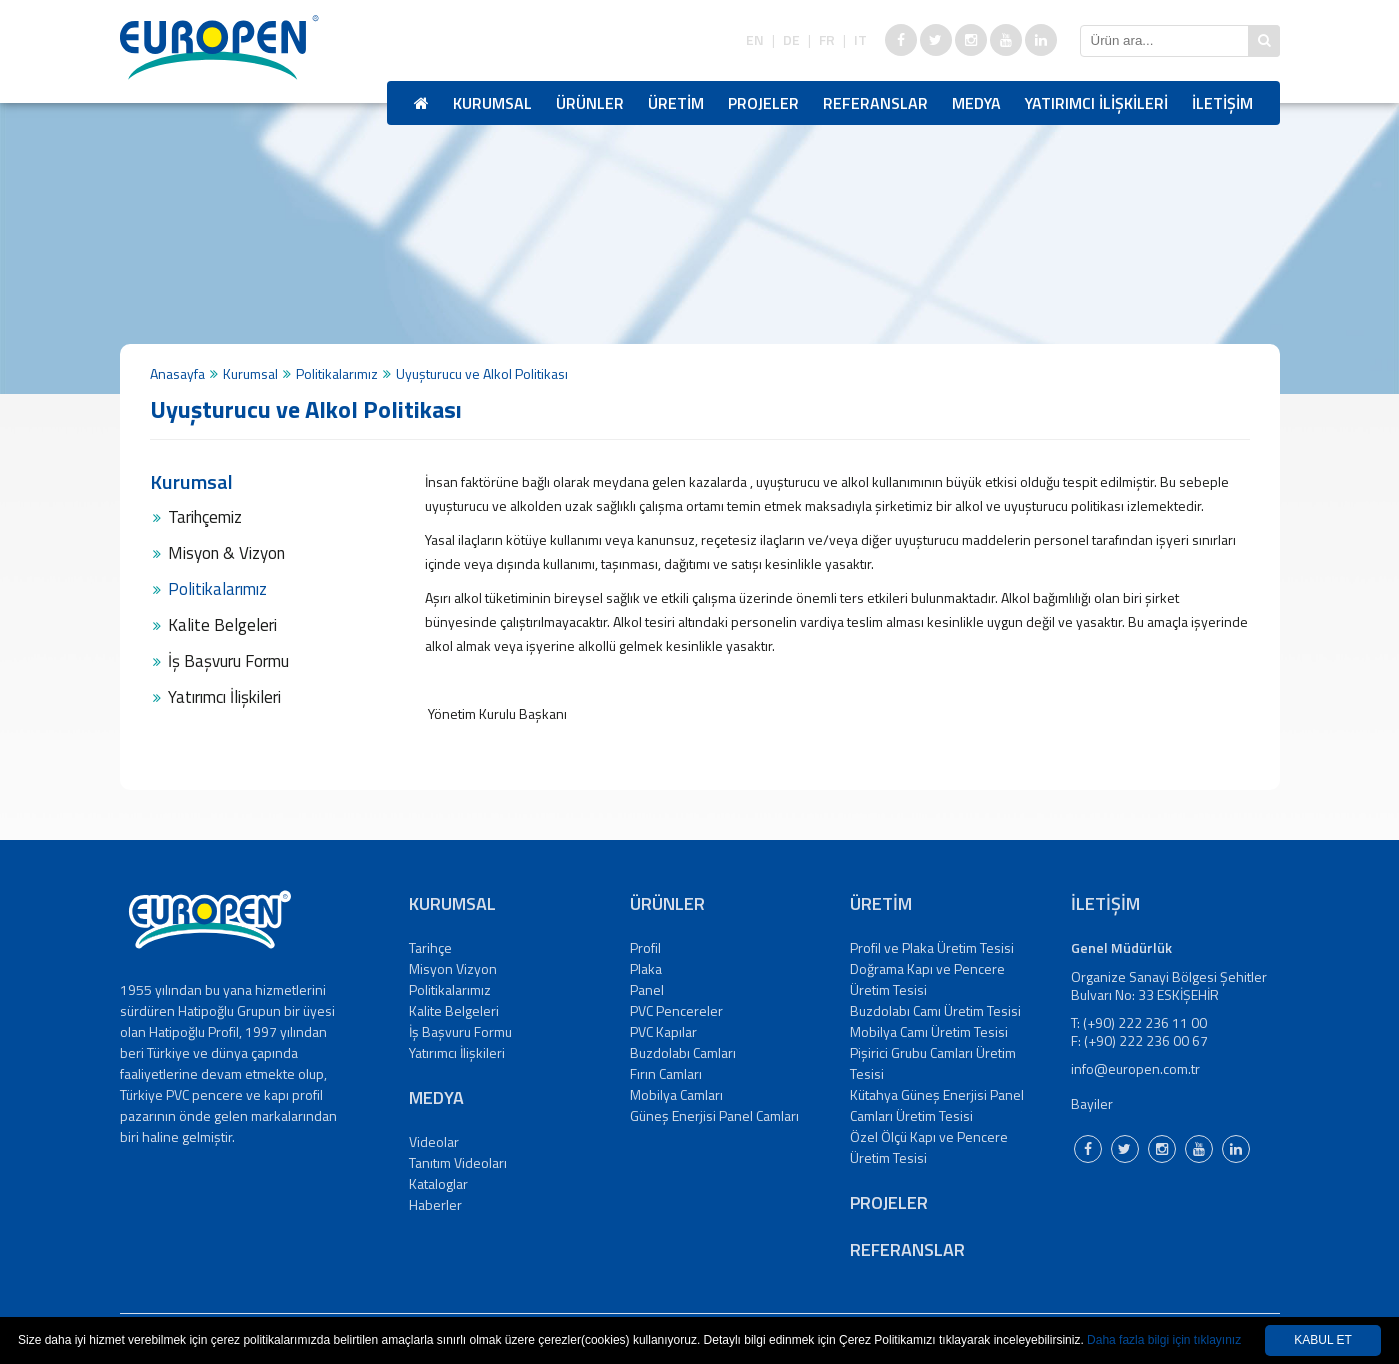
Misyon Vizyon (453, 968)
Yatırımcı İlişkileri (224, 697)
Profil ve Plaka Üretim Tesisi (932, 947)
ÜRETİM (676, 103)
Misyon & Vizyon (226, 553)
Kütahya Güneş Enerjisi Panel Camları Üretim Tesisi (937, 1105)
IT (860, 40)
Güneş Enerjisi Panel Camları (714, 1115)
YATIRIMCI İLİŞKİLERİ (1096, 103)
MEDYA (976, 103)
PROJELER (763, 103)
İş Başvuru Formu (228, 661)
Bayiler (1092, 1103)
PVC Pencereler (676, 1010)
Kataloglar (438, 1183)
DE (791, 40)
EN (755, 40)
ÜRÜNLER (590, 103)
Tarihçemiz (205, 517)
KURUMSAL (492, 103)
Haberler (435, 1204)
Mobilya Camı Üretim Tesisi (929, 1031)
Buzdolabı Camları (683, 1052)
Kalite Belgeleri (222, 625)
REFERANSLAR (875, 103)
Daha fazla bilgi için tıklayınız (1164, 1340)
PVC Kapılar (663, 1031)
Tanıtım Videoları (458, 1162)
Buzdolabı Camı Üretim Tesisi (935, 1010)
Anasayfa (177, 373)
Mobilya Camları (676, 1094)
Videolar (434, 1141)
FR (827, 40)
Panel (647, 989)
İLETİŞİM (1222, 103)
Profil (645, 947)
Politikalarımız (337, 373)
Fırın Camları (666, 1073)
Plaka (646, 968)
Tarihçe (430, 947)
